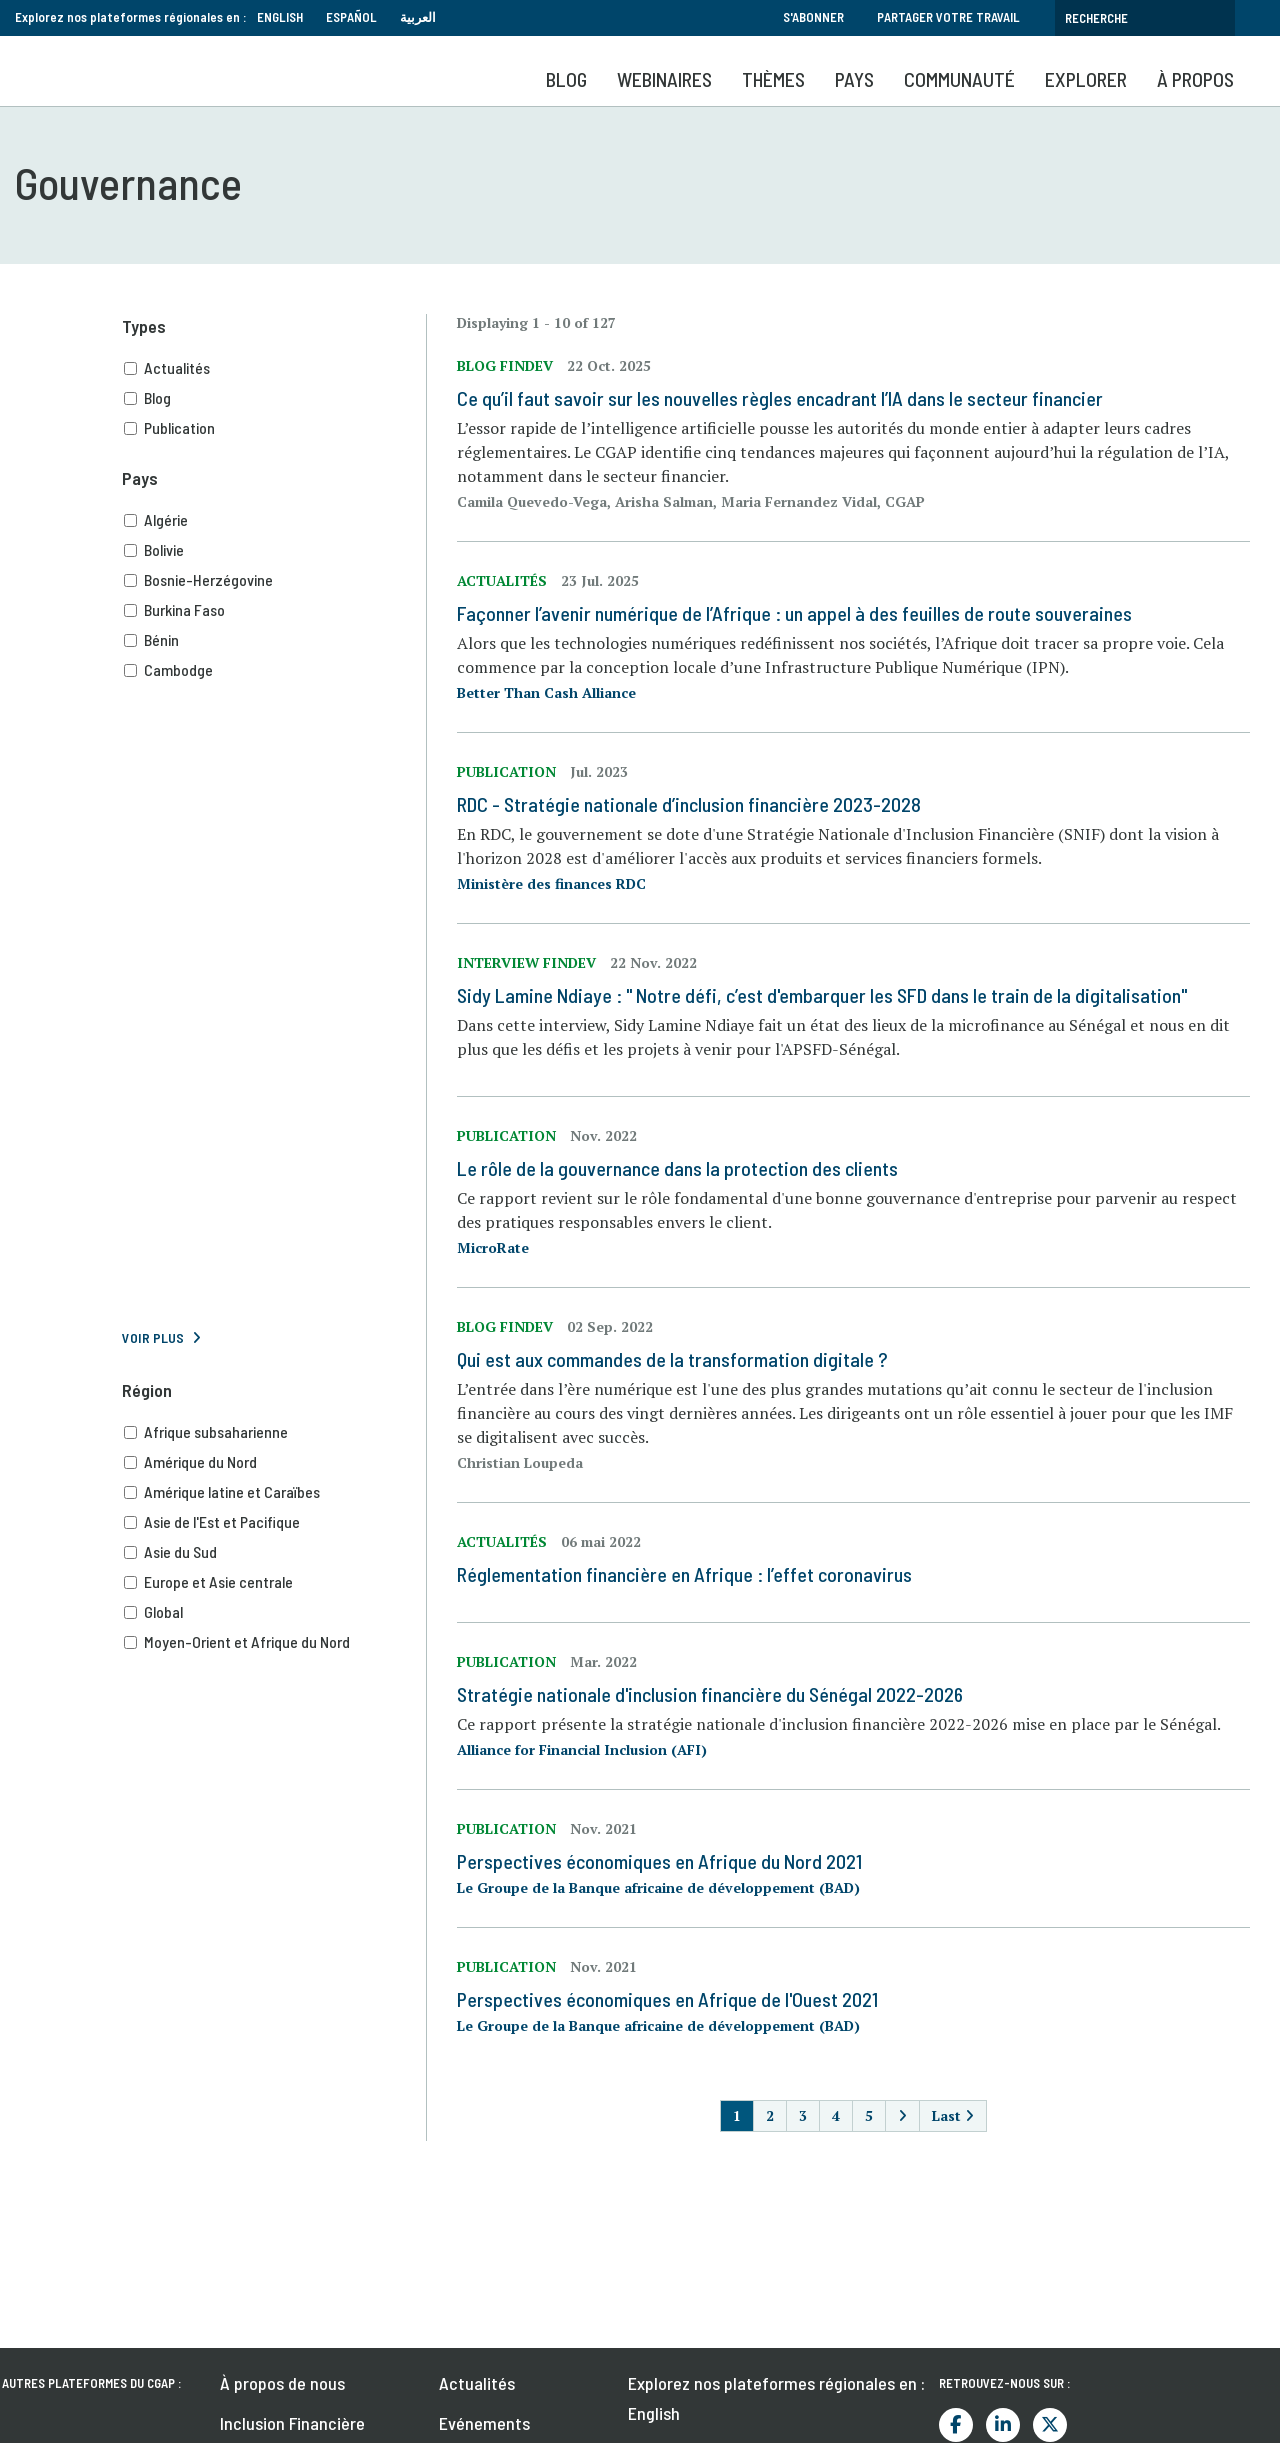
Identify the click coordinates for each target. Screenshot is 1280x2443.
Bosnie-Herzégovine (275, 580)
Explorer (1086, 79)
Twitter (1050, 2425)
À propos (1195, 79)
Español (351, 17)
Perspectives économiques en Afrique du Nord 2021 (659, 1861)
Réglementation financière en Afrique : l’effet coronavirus (684, 1574)
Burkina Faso (275, 610)
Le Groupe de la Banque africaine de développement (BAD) (658, 1887)
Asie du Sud (275, 1552)
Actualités (275, 368)
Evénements (484, 2423)
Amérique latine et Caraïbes (275, 1492)
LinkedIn (1003, 2425)
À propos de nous (282, 2383)
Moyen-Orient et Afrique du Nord (275, 1642)
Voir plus (153, 1337)
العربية (418, 17)
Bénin (275, 640)
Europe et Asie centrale (275, 1582)
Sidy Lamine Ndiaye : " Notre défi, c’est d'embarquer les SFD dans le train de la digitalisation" (822, 995)
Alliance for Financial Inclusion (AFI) (582, 1749)
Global (275, 1612)
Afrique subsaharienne (275, 1432)
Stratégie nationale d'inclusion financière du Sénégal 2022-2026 (710, 1694)
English (280, 17)
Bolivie (275, 550)
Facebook (956, 2425)
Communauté (959, 79)
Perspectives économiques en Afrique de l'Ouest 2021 (667, 1999)
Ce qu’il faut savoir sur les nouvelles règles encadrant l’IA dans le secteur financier (780, 398)
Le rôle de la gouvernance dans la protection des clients (677, 1168)
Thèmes (773, 79)
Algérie (275, 520)
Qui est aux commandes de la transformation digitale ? (672, 1359)
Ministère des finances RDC (551, 883)
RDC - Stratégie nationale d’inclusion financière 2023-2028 (689, 804)
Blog (566, 79)
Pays (854, 79)
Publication (275, 428)
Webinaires (664, 79)
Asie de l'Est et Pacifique (275, 1522)
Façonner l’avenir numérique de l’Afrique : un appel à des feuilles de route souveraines (794, 613)
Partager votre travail (948, 17)
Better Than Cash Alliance (546, 692)
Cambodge (275, 670)
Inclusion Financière (292, 2423)
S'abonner (813, 17)
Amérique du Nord (275, 1462)
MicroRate (493, 1247)
